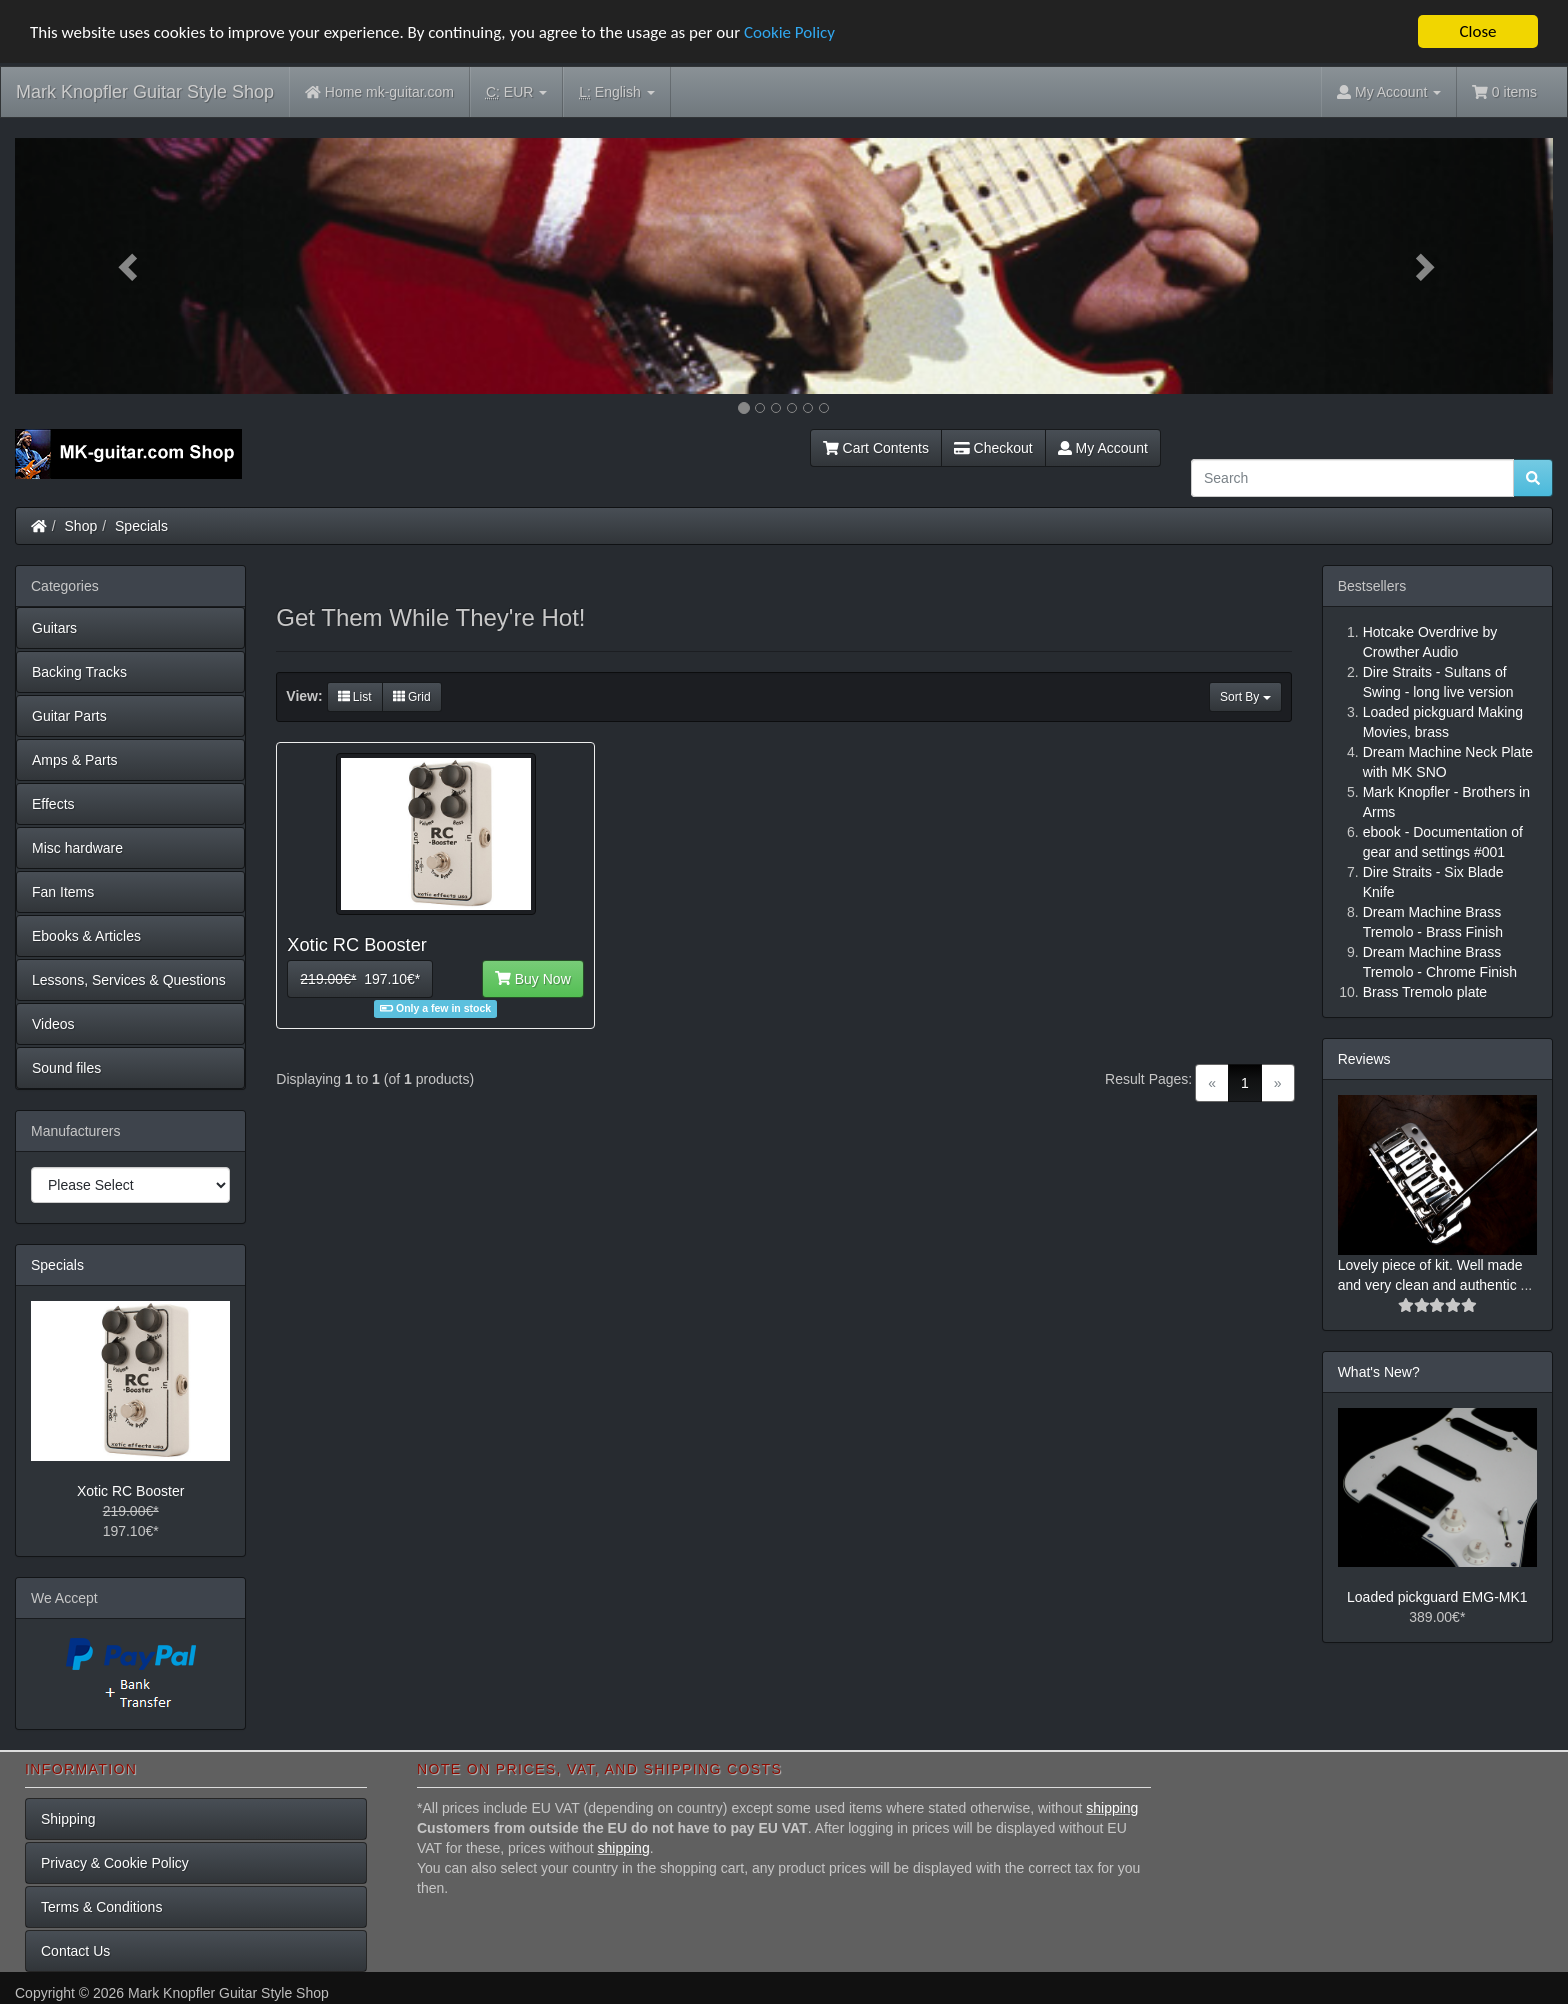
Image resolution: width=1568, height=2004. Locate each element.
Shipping (68, 1819)
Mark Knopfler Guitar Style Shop (145, 92)
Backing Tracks (79, 672)
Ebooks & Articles (86, 936)
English (616, 92)
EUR (516, 92)
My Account (1103, 448)
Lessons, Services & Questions (129, 980)
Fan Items (63, 892)
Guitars (54, 628)
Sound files (66, 1068)
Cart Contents (876, 448)
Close (1477, 31)
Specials (141, 526)
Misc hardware (77, 848)
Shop (81, 526)
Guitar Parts (69, 716)
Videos (53, 1024)
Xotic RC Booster (130, 1491)
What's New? (1379, 1372)
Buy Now (533, 979)
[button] (130, 266)
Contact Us (75, 1951)
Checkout (993, 448)
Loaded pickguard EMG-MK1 (1437, 1597)
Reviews (1364, 1059)
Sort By (1245, 697)
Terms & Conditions (101, 1907)
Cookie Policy (789, 32)
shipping (1112, 1808)
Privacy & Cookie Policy (115, 1863)
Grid (412, 697)
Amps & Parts (75, 760)
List (355, 697)
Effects (53, 804)
